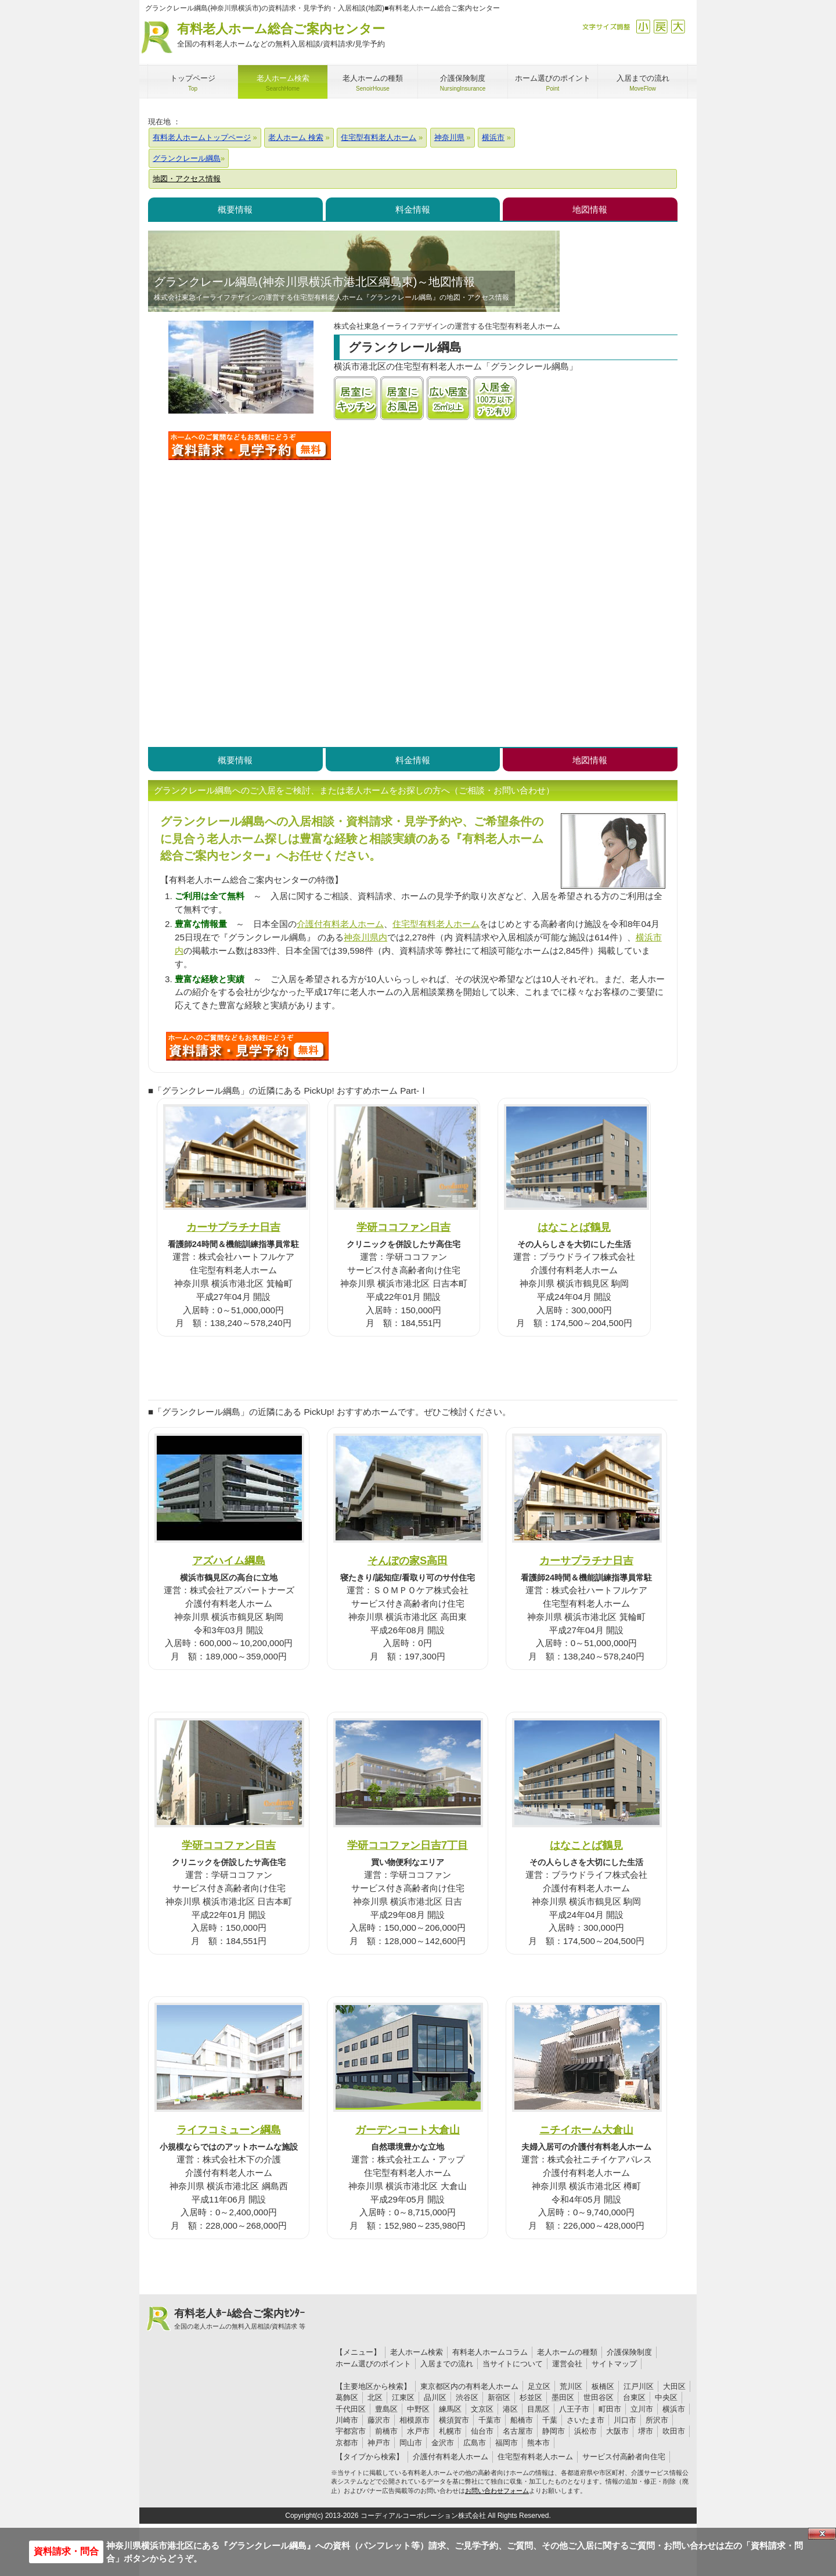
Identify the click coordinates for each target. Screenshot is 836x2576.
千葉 (549, 2420)
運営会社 (567, 2363)
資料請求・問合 (66, 2551)
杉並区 (531, 2397)
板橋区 (603, 2386)
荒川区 (571, 2386)
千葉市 (489, 2420)
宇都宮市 (351, 2431)
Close (822, 2533)
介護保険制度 (629, 2352)
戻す (660, 26)
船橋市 (521, 2420)
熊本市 (538, 2442)
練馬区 (450, 2409)
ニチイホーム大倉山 (586, 2130)
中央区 (666, 2397)
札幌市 (450, 2431)
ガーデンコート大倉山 (407, 2130)
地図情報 (589, 209)
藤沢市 (378, 2420)
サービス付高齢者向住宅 (623, 2456)
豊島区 (386, 2409)
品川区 (435, 2397)
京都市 (347, 2442)
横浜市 (673, 2409)
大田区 (674, 2386)
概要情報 (235, 209)
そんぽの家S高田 (407, 1560)
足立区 (539, 2386)
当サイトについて (512, 2363)
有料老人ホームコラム (490, 2352)
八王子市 (574, 2409)
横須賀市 (454, 2420)
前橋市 (386, 2431)
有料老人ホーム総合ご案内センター (281, 35)
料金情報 (412, 209)
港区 (510, 2409)
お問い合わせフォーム (497, 2490)
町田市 (610, 2409)
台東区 (634, 2397)
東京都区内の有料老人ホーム (469, 2386)
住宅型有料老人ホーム (436, 924)
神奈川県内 (365, 937)
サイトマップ (614, 2363)
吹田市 (673, 2431)
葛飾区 (347, 2397)
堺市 (645, 2431)
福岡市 (506, 2442)
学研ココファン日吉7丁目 (407, 1845)
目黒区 (538, 2409)
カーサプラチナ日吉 (233, 1227)
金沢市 (442, 2442)
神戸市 (378, 2442)
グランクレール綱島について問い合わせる (249, 445)
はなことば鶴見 (574, 1227)
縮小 (643, 26)
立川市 (641, 2409)
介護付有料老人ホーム (340, 924)
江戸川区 (639, 2386)
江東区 (403, 2397)
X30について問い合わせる (247, 1046)
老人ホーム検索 (416, 2352)
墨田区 (563, 2397)
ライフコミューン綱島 (228, 2130)
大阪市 (617, 2431)
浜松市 (585, 2431)
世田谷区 (598, 2397)
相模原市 (414, 2420)
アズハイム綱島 (228, 1560)
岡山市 (410, 2442)
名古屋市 (518, 2431)
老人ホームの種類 (567, 2352)
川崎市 (347, 2420)
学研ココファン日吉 (403, 1227)
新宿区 (499, 2397)
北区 (375, 2397)
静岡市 (553, 2431)
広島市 (474, 2442)
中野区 (418, 2409)
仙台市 (482, 2431)
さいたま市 (585, 2420)
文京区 (482, 2409)
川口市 (625, 2420)
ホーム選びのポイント (373, 2363)
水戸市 (418, 2431)
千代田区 (351, 2409)
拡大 (678, 26)
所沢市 (657, 2420)
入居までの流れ (446, 2363)
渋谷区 (467, 2397)
